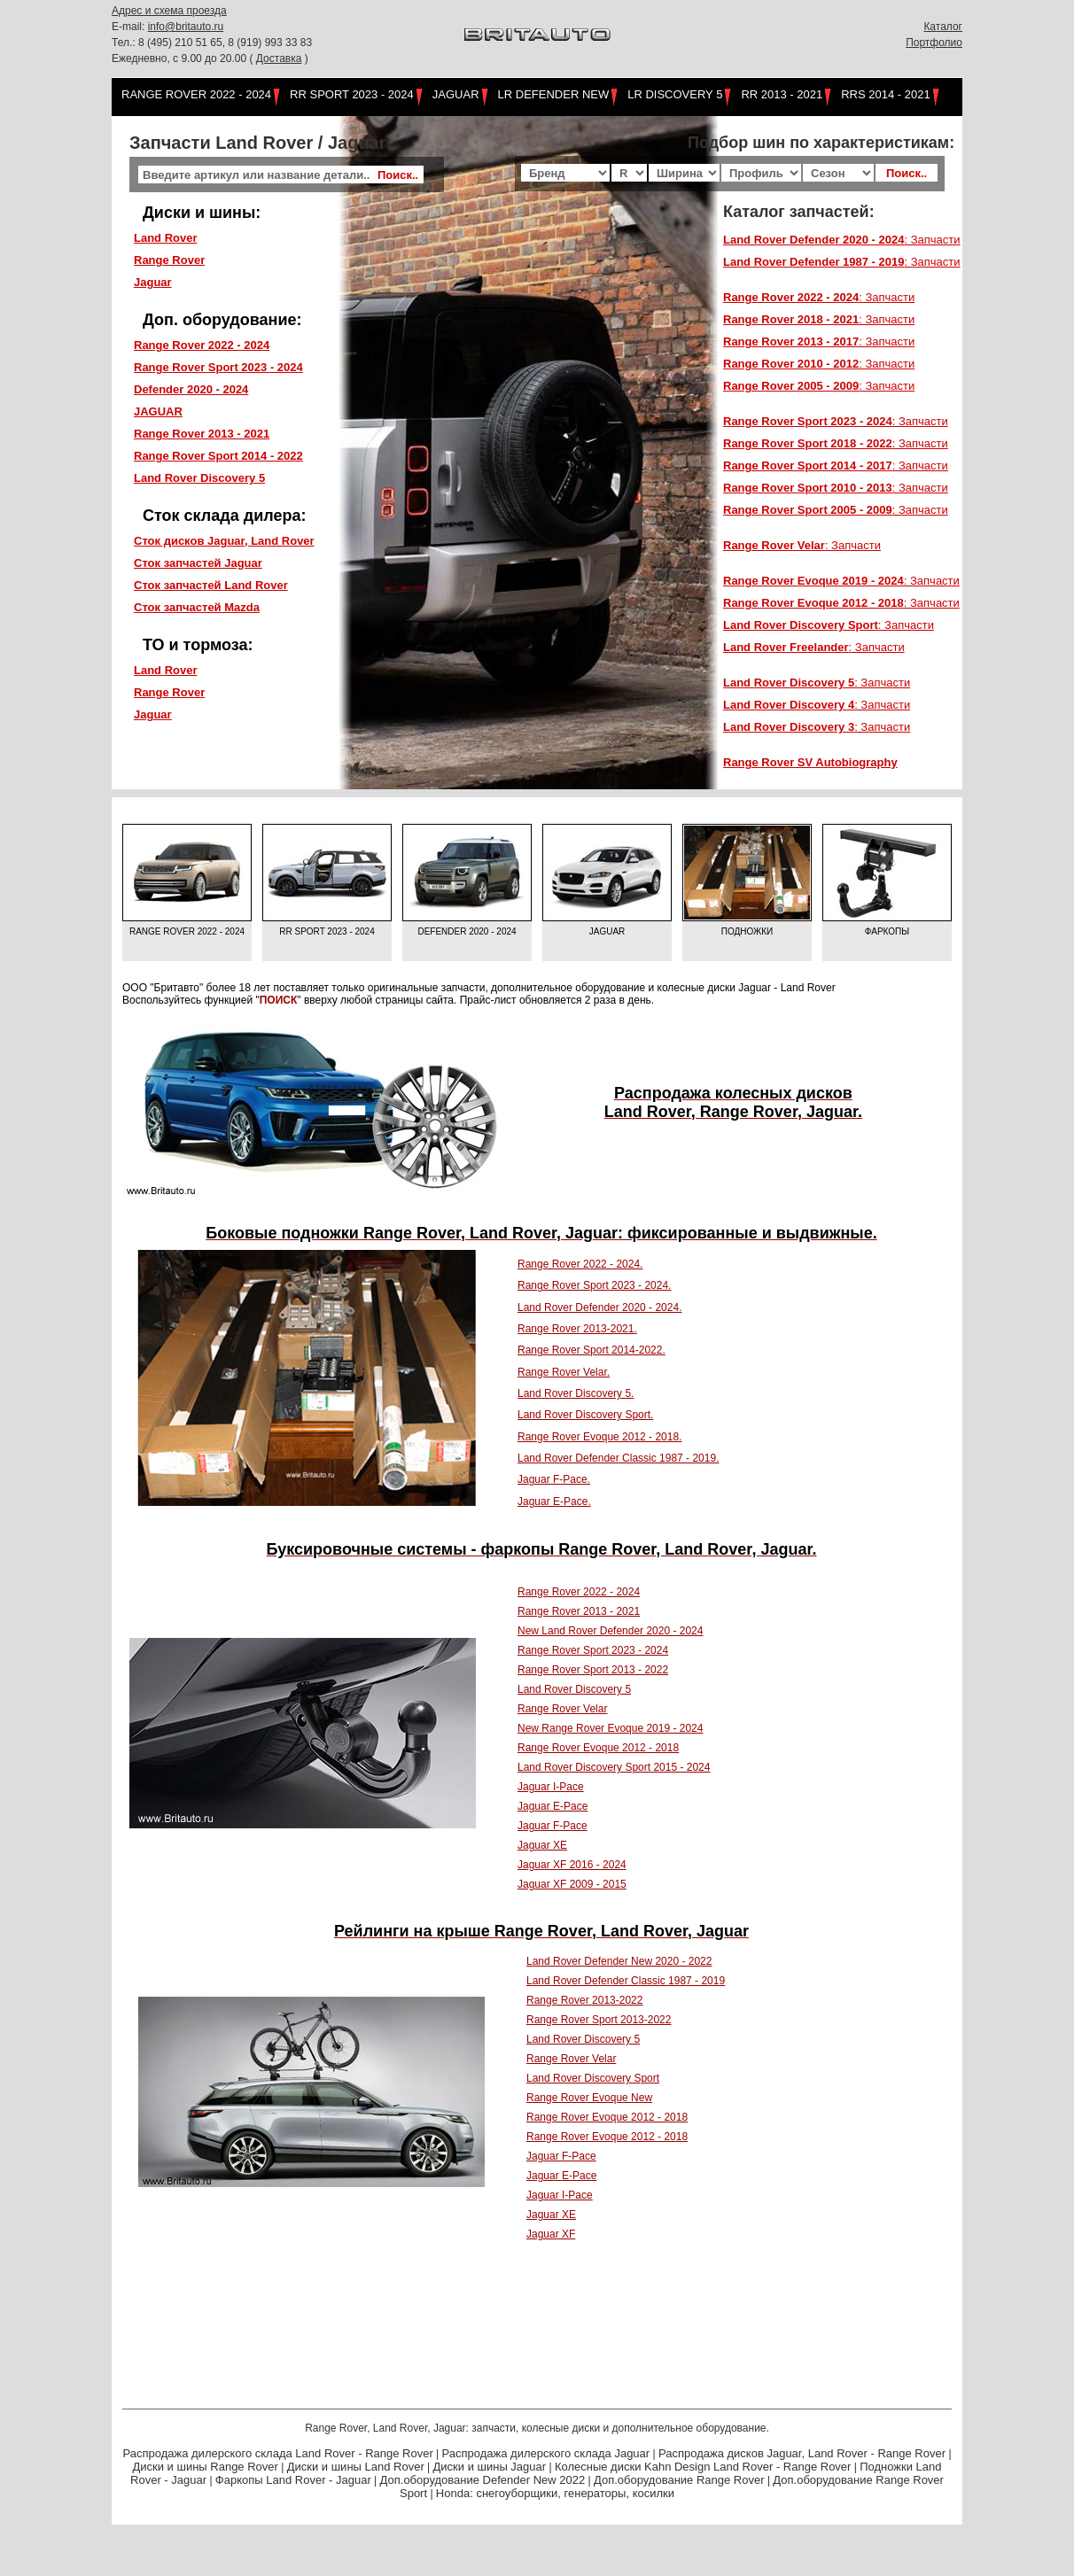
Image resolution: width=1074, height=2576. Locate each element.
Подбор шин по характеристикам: (821, 142)
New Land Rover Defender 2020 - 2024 (610, 1631)
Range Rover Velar (562, 1709)
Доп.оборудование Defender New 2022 (483, 2480)
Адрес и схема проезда (169, 10)
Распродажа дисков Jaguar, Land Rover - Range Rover (802, 2453)
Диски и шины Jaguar (490, 2466)
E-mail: (130, 26)
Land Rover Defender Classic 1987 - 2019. (618, 1458)
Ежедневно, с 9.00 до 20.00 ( (184, 58)
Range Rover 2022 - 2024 (196, 94)
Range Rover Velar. (564, 1372)
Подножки (747, 931)
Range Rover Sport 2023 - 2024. (594, 1285)
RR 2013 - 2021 (781, 94)
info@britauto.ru (186, 26)
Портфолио (934, 42)
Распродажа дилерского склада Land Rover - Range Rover (278, 2453)
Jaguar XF (550, 2234)
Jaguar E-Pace (553, 1806)
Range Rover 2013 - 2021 (579, 1611)
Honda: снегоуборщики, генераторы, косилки (555, 2493)
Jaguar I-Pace (551, 1787)
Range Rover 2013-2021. (577, 1329)
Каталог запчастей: (799, 212)
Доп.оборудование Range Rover (679, 2480)
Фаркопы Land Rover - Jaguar (293, 2480)
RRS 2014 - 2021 (885, 94)
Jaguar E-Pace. (554, 1501)
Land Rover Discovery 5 (574, 1689)
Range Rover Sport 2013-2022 (598, 2019)
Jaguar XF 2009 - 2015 (572, 1884)
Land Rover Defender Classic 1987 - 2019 (625, 1981)
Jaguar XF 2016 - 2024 (572, 1864)
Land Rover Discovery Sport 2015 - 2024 (614, 1767)
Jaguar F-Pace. (554, 1479)
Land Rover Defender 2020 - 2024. (599, 1307)
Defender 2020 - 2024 (466, 931)
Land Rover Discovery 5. (576, 1393)
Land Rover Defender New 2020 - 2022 (619, 1961)
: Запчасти (842, 239)
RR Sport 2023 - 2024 (352, 94)
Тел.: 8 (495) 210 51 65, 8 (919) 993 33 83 (212, 42)
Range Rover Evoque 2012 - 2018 (598, 1748)
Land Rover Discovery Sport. (585, 1414)
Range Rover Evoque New (589, 2097)
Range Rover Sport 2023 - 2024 (593, 1650)
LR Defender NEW (554, 94)
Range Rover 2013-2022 (584, 2000)
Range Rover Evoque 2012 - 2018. (599, 1437)
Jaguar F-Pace (553, 1825)
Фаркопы (887, 931)
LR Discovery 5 (674, 94)
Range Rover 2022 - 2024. (580, 1264)
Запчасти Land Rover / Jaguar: (260, 142)
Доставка (279, 58)
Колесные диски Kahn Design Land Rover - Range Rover (703, 2466)
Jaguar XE (542, 1845)
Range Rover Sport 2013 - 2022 (593, 1670)
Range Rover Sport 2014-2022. (591, 1350)
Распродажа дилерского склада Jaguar (546, 2453)
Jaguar (455, 94)
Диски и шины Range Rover (204, 2466)
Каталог (942, 26)
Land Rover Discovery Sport (592, 2078)
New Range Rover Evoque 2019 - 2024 (610, 1728)
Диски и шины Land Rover (355, 2466)
